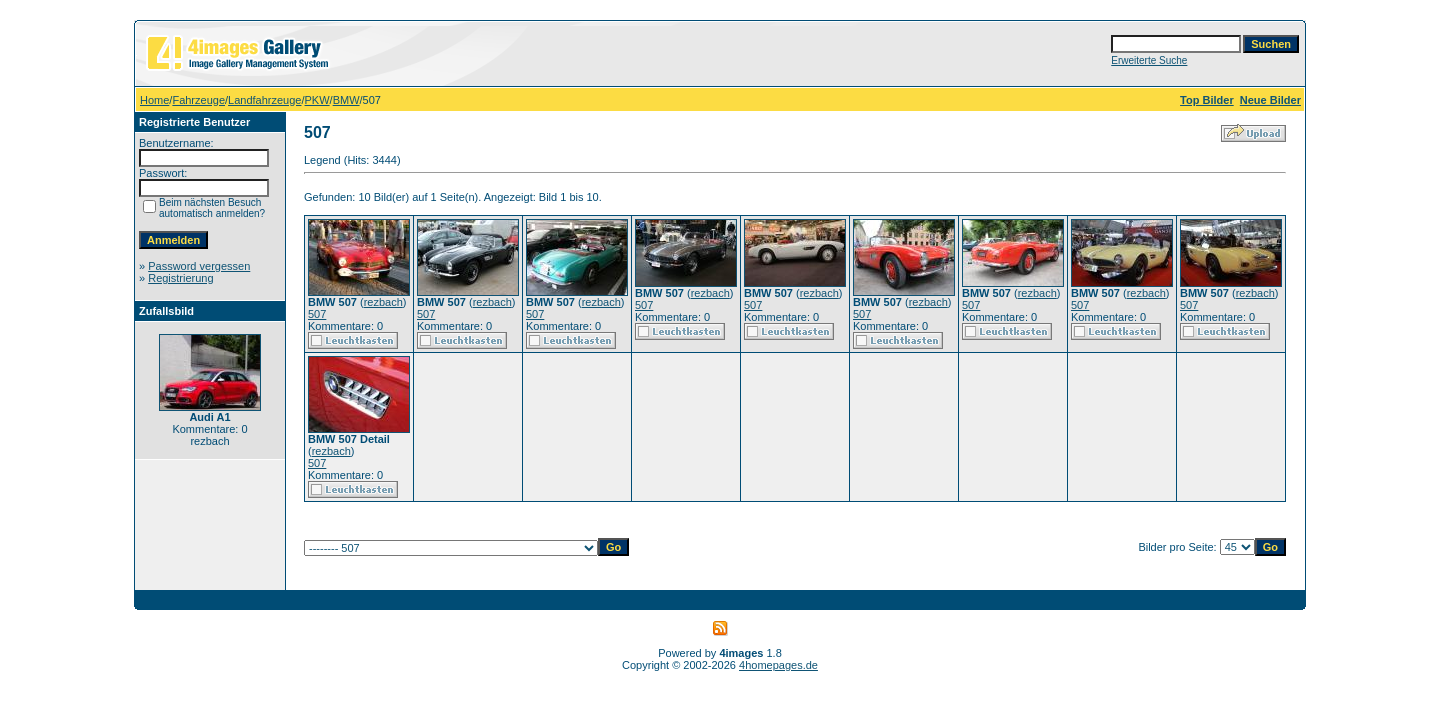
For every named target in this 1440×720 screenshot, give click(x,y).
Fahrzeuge (198, 100)
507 (317, 314)
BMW (346, 100)
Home (154, 100)
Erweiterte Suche (1149, 60)
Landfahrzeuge (264, 100)
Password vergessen (199, 266)
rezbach (383, 302)
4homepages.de (778, 665)
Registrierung (180, 278)
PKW (317, 100)
